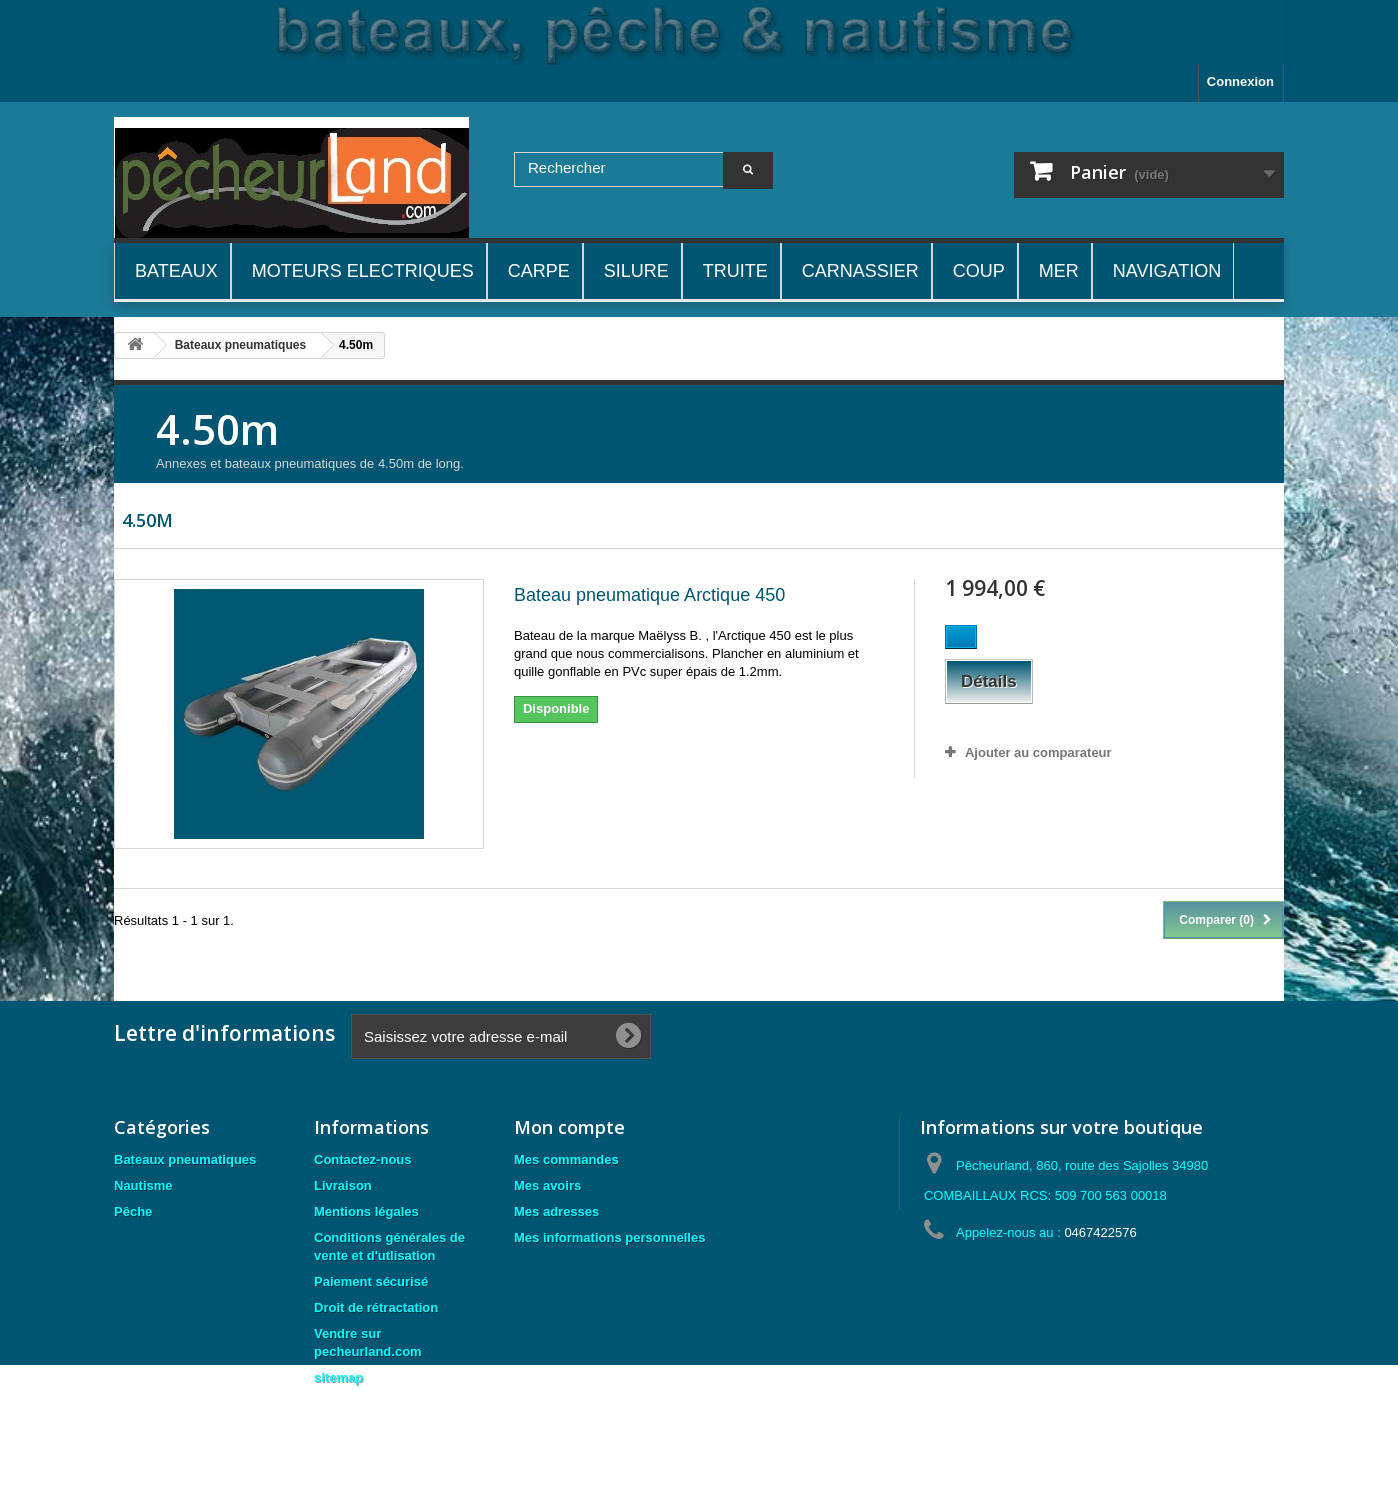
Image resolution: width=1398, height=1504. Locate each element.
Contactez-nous (363, 1159)
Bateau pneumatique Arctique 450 (649, 595)
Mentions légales (366, 1211)
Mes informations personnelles (609, 1237)
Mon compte (569, 1127)
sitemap (338, 1377)
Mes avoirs (547, 1185)
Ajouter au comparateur (1038, 752)
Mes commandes (566, 1159)
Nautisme (143, 1185)
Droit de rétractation (376, 1307)
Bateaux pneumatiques (185, 1159)
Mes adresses (556, 1211)
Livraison (343, 1185)
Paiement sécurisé (371, 1281)
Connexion (1240, 81)
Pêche (133, 1211)
